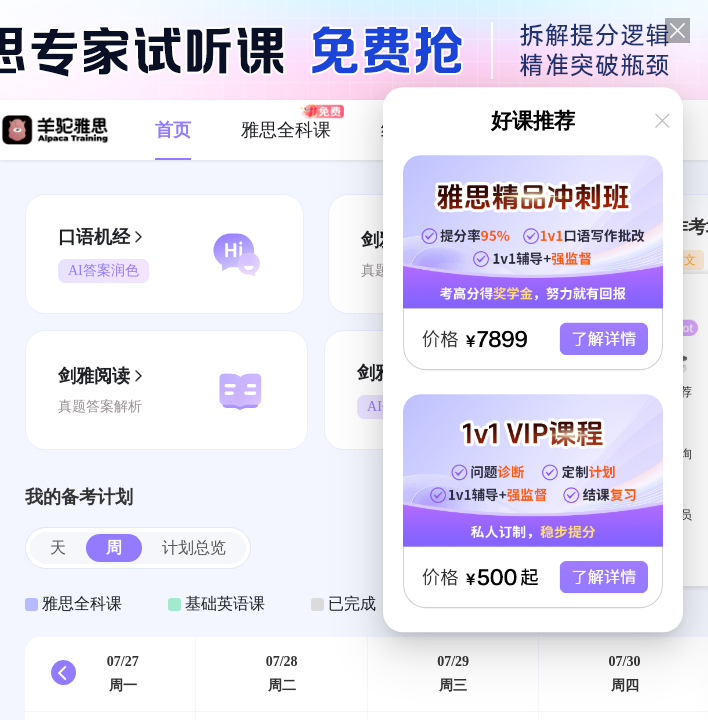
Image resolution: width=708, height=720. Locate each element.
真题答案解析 (100, 406)
